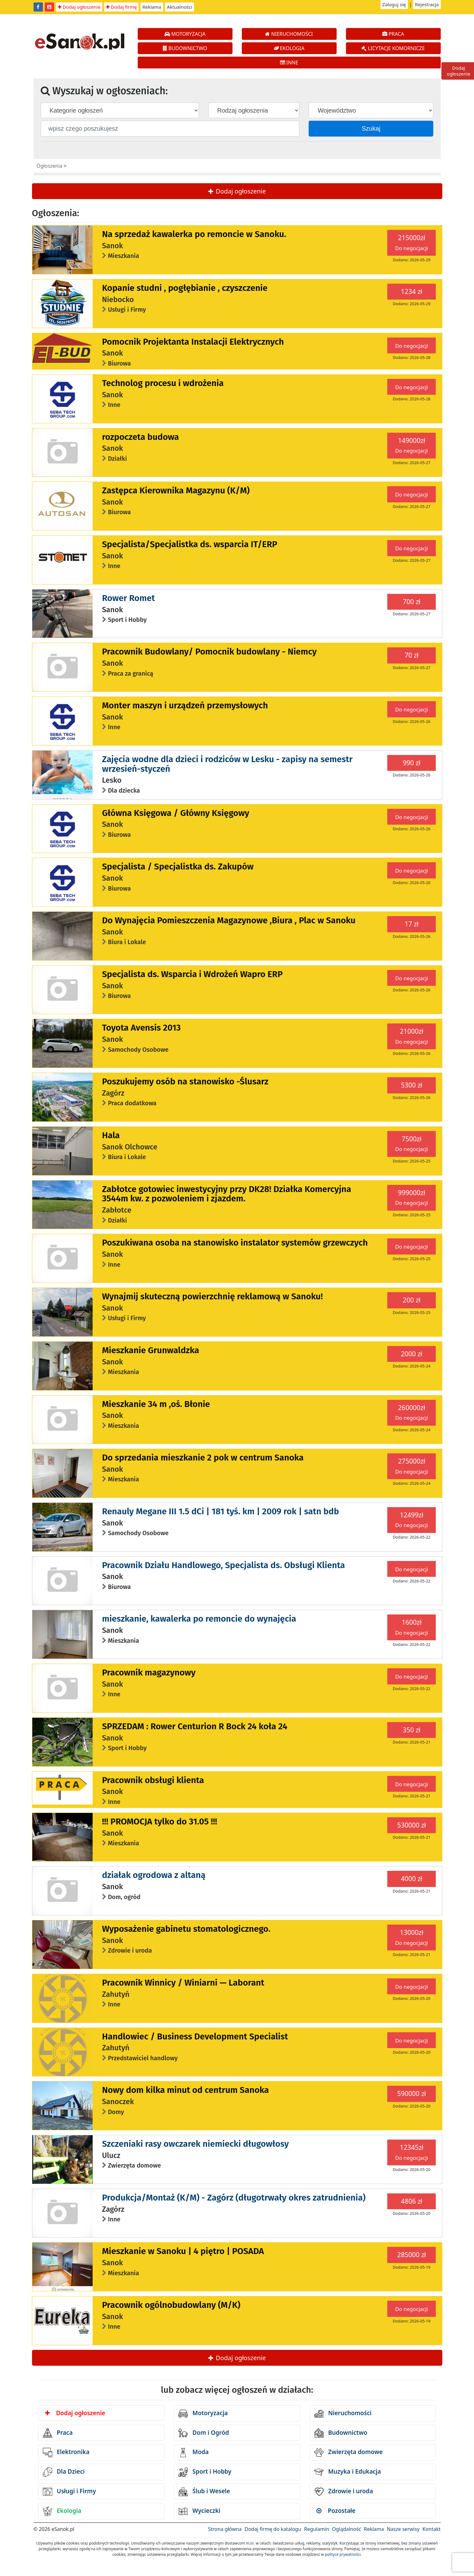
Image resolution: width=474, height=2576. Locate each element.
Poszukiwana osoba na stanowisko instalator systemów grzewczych (235, 1242)
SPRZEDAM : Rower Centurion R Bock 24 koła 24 (194, 1726)
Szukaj (371, 128)
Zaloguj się (394, 4)
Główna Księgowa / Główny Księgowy (175, 813)
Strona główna (225, 2529)
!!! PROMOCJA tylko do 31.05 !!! (159, 1821)
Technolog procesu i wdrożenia (162, 383)
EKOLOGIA (289, 48)
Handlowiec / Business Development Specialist (195, 2036)
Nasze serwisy (403, 2529)
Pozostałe (336, 2511)
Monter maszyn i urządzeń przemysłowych (185, 705)
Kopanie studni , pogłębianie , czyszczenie (185, 288)
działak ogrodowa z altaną (153, 1875)
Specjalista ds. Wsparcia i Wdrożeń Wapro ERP (192, 974)
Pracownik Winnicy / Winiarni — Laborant (183, 1982)
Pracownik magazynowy (149, 1672)
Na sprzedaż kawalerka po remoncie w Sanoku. (194, 234)
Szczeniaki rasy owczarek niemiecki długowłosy (195, 2144)
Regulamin (316, 2529)
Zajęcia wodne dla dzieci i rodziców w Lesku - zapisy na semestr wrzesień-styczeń (227, 764)
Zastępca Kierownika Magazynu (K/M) (176, 490)
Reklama (151, 7)
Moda (193, 2452)
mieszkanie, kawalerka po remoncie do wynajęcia (199, 1619)
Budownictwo (340, 2433)
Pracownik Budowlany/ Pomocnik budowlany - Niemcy (209, 651)
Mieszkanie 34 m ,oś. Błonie (156, 1404)
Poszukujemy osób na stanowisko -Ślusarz (185, 1081)
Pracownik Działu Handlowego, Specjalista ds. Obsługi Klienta (223, 1565)
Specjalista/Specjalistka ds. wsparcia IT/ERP (189, 544)
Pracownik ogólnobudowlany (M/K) (171, 2305)
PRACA (393, 33)
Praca (58, 2433)
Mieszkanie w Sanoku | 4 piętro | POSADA (183, 2251)
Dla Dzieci (64, 2472)
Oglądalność (346, 2529)
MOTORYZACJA (185, 33)
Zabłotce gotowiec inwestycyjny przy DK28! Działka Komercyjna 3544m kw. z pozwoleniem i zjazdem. (226, 1194)
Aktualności (179, 7)
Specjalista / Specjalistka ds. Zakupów (178, 866)
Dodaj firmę (121, 7)
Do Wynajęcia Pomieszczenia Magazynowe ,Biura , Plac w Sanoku (229, 920)
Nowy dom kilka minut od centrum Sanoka (185, 2090)
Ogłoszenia (49, 165)
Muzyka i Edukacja (347, 2472)
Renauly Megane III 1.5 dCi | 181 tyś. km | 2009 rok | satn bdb (220, 1511)
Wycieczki (199, 2511)
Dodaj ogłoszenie (79, 7)
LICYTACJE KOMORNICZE (393, 48)
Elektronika (66, 2452)
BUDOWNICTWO (185, 48)
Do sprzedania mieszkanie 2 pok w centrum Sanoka (203, 1457)
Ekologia (62, 2511)
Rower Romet (128, 598)
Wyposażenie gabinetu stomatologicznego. (186, 1929)
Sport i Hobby (204, 2472)
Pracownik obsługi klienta (153, 1780)
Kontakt (431, 2529)
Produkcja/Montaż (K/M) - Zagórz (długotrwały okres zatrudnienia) (234, 2197)
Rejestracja (427, 4)
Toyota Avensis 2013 (141, 1027)
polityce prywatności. (343, 2554)
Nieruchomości (343, 2413)
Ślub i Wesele (204, 2491)
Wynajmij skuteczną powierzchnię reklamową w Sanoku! (212, 1296)
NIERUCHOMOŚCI (289, 33)
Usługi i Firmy (69, 2491)
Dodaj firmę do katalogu (273, 2529)
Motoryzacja (203, 2413)
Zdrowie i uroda (343, 2491)
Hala (111, 1135)
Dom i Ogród (203, 2433)
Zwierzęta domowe (348, 2452)
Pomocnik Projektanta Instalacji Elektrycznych (193, 342)
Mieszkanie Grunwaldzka (150, 1350)
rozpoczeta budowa (140, 437)
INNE (289, 62)
